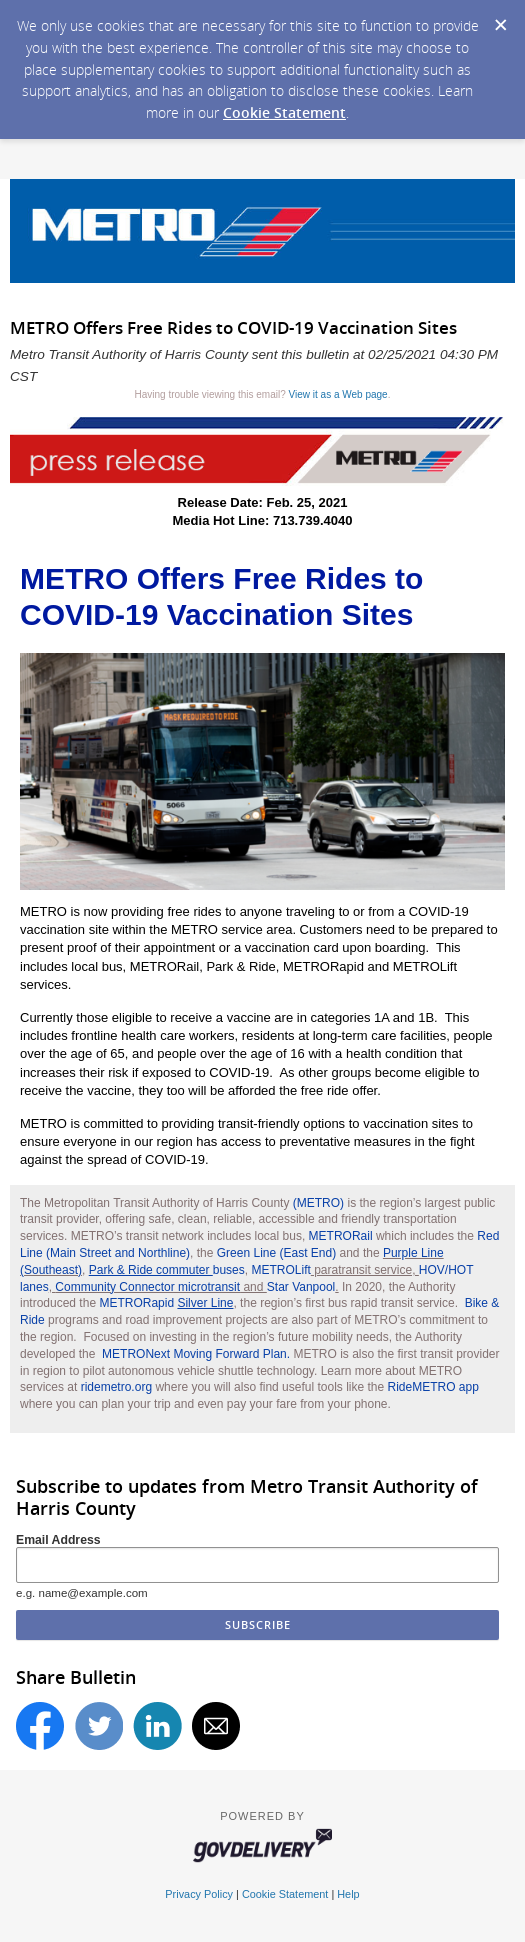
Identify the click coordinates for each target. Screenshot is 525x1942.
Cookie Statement (284, 112)
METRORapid (166, 1303)
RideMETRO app (433, 1387)
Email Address (58, 1540)
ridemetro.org (116, 1387)
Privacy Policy (199, 1894)
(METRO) (318, 1203)
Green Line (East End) (276, 1253)
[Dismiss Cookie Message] (500, 19)
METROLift (280, 1270)
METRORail (341, 1236)
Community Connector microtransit (147, 1287)
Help (348, 1894)
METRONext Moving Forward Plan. (196, 1354)
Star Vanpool (301, 1287)
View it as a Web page (338, 394)
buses (167, 1270)
